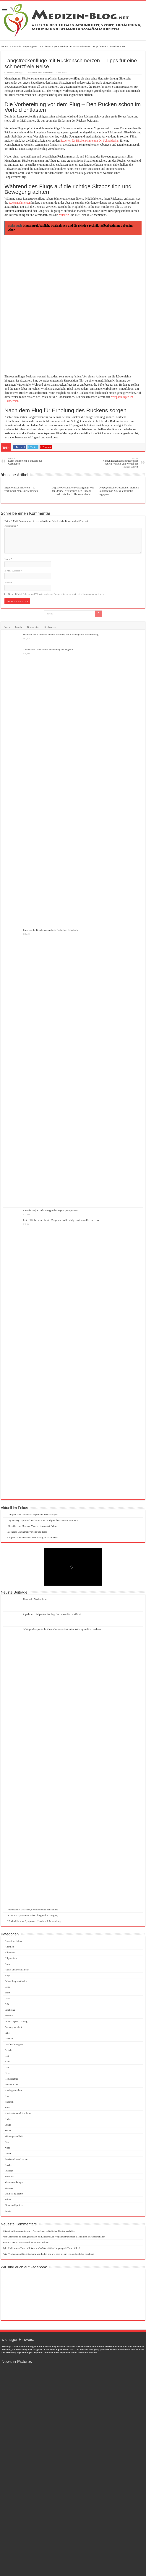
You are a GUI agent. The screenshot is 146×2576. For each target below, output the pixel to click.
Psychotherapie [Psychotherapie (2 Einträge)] (62, 2548)
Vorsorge (18, 72)
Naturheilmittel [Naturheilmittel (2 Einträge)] (99, 2543)
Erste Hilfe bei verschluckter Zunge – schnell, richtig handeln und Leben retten (61, 1087)
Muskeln (64, 214)
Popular (18, 494)
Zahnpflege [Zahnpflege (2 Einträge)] (35, 2552)
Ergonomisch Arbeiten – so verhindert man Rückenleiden (21, 356)
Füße (7, 1900)
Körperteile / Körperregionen (24, 46)
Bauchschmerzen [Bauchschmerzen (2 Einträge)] (37, 2527)
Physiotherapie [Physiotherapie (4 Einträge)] (11, 2548)
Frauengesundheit (13, 1894)
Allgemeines (11, 1825)
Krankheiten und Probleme (18, 1980)
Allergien (9, 1814)
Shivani (6, 2098)
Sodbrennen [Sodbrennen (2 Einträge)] (105, 2548)
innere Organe (12, 1951)
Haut (7, 1934)
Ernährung (10, 1877)
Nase (7, 2009)
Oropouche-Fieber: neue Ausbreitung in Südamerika (32, 1404)
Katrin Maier (9, 2109)
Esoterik (9, 1883)
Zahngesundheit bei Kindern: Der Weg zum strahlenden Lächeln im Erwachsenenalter (63, 2104)
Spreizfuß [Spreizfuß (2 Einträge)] (115, 2548)
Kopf (7, 1974)
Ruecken (9, 2038)
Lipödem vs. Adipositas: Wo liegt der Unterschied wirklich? (52, 1481)
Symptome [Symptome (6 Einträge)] (128, 2547)
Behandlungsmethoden (16, 1848)
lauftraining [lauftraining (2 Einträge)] (16, 2543)
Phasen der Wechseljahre (35, 1466)
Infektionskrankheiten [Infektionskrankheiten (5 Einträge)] (97, 2538)
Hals (7, 1923)
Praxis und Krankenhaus (16, 2026)
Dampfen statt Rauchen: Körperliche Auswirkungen (32, 1381)
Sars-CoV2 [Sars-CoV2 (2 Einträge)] (73, 2548)
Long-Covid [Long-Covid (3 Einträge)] (28, 2543)
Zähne (8, 2066)
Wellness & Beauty (14, 2061)
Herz (7, 1940)
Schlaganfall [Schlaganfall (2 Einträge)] (92, 2548)
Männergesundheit (14, 2003)
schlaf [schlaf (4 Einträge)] (82, 2548)
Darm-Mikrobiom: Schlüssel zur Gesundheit (27, 328)
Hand (7, 1928)
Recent (7, 494)
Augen (8, 1842)
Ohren (8, 2020)
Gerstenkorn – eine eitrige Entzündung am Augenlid (48, 516)
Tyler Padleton (10, 2115)
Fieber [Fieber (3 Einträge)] (101, 2527)
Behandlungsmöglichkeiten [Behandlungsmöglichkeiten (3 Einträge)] (58, 2527)
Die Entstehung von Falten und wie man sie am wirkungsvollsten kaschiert (57, 2121)
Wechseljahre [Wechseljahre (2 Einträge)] (25, 2552)
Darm (7, 1865)
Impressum (78, 2562)
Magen (8, 1997)
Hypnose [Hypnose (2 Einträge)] (31, 2538)
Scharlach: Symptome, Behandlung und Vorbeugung (32, 1782)
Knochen (44, 46)
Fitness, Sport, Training (16, 1888)
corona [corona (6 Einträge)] (79, 2526)
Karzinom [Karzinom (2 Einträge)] (118, 2538)
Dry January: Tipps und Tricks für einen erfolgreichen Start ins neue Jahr (42, 1387)
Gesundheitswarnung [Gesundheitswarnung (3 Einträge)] (111, 2533)
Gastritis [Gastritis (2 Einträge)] (116, 2527)
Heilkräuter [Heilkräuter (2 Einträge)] (128, 2533)
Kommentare (33, 494)
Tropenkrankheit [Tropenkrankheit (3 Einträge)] (10, 2551)
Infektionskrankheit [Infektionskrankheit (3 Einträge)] (70, 2538)
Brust (7, 1860)
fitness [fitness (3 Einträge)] (108, 2527)
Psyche (8, 2032)
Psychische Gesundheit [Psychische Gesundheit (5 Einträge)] (38, 2547)
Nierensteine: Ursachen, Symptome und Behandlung (32, 1777)
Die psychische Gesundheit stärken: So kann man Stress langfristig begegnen (119, 358)
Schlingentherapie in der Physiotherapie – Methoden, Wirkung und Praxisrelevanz (63, 1496)
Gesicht (8, 1917)
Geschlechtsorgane (14, 1911)
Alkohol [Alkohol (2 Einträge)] (4, 2527)
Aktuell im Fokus (13, 1808)
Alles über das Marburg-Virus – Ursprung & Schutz (32, 1393)
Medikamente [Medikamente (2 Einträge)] (58, 2543)
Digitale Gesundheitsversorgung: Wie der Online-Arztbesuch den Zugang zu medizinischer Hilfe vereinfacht (72, 358)
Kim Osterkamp (10, 2104)
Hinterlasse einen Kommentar (40, 72)
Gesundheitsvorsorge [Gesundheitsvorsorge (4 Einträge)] (86, 2533)
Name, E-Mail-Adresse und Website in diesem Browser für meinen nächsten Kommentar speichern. (56, 461)
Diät (7, 1871)
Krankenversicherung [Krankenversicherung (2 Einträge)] (131, 2538)
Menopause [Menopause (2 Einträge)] (68, 2543)
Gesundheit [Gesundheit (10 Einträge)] (37, 2532)
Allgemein (10, 1819)
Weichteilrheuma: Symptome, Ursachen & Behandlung (34, 1788)
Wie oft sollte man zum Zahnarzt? (35, 2109)
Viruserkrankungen (14, 2049)
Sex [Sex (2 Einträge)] (98, 2548)
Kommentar (11, 393)
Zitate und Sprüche (14, 2072)
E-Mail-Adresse (13, 438)
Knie (7, 1963)
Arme (7, 1831)
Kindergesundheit (13, 1957)
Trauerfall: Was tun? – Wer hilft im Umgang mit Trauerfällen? (50, 2115)
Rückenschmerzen (19, 202)
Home (4, 46)
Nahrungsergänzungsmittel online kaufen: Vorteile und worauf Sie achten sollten (119, 329)
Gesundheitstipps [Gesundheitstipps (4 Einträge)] (60, 2533)
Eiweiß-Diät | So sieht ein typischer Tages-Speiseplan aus (51, 1077)
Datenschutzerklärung (95, 2562)
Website (8, 449)
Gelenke (9, 1905)
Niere (7, 2015)
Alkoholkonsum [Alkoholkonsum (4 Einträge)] (19, 2527)
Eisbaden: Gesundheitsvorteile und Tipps (27, 1399)
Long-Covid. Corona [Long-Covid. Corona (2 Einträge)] (43, 2543)
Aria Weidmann (10, 2121)
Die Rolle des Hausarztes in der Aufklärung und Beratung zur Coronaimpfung (60, 501)
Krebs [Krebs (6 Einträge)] (6, 2542)
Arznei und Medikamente (17, 1837)
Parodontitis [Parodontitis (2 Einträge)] (110, 2543)
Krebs (8, 1986)
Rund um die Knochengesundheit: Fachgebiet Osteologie (50, 797)
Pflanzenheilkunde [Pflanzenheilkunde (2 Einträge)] (123, 2543)
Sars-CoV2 (10, 2043)
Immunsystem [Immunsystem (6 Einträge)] (47, 2537)
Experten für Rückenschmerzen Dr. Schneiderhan (89, 140)
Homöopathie (11, 1946)
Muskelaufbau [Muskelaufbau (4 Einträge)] (83, 2543)
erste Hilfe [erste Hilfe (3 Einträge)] (91, 2527)
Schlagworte (50, 494)
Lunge (8, 1992)
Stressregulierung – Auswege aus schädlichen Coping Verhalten (44, 2098)
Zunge (8, 2078)
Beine (7, 1854)
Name (8, 426)
